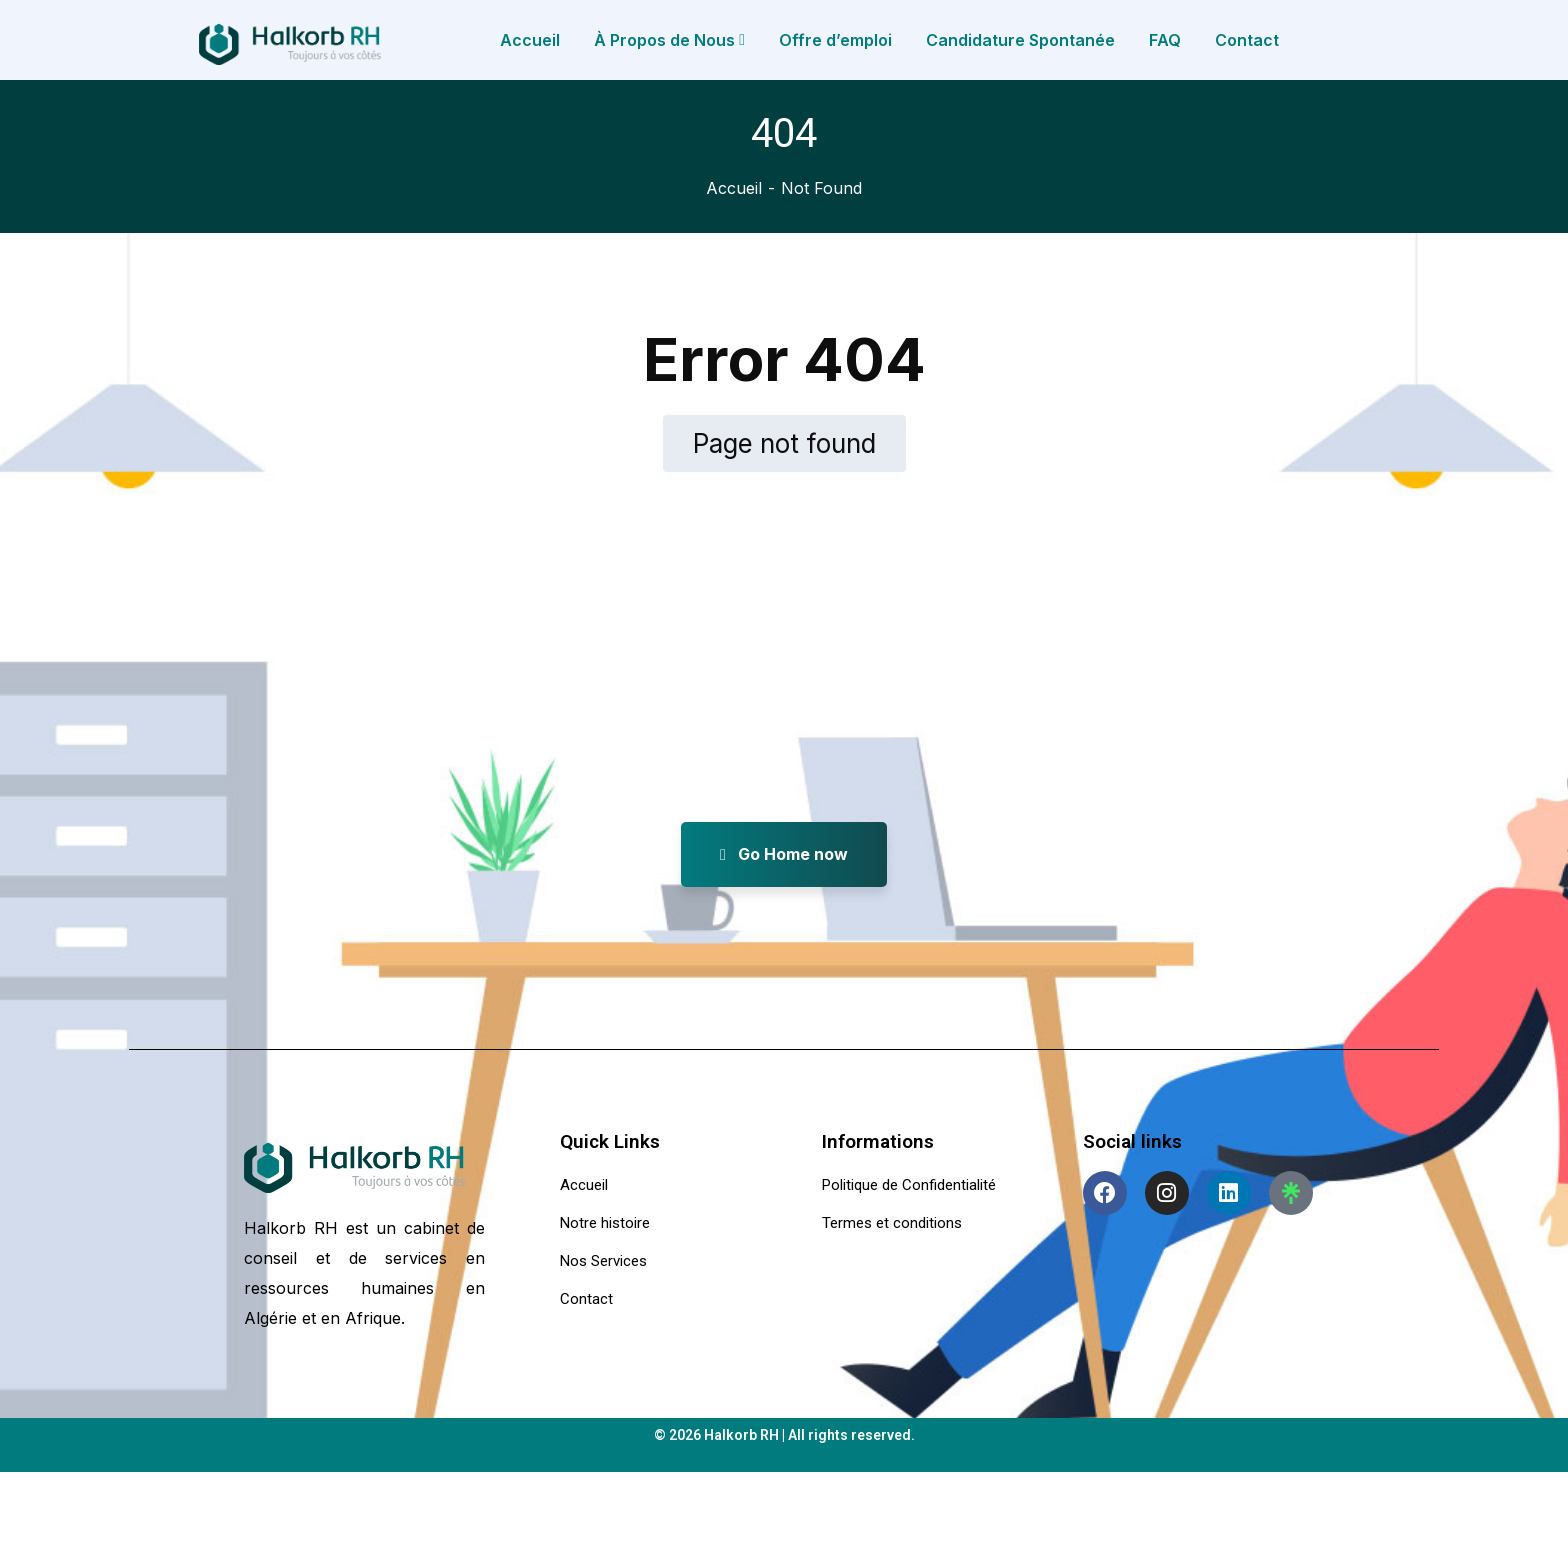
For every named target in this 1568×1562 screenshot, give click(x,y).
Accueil (734, 188)
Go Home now (784, 854)
